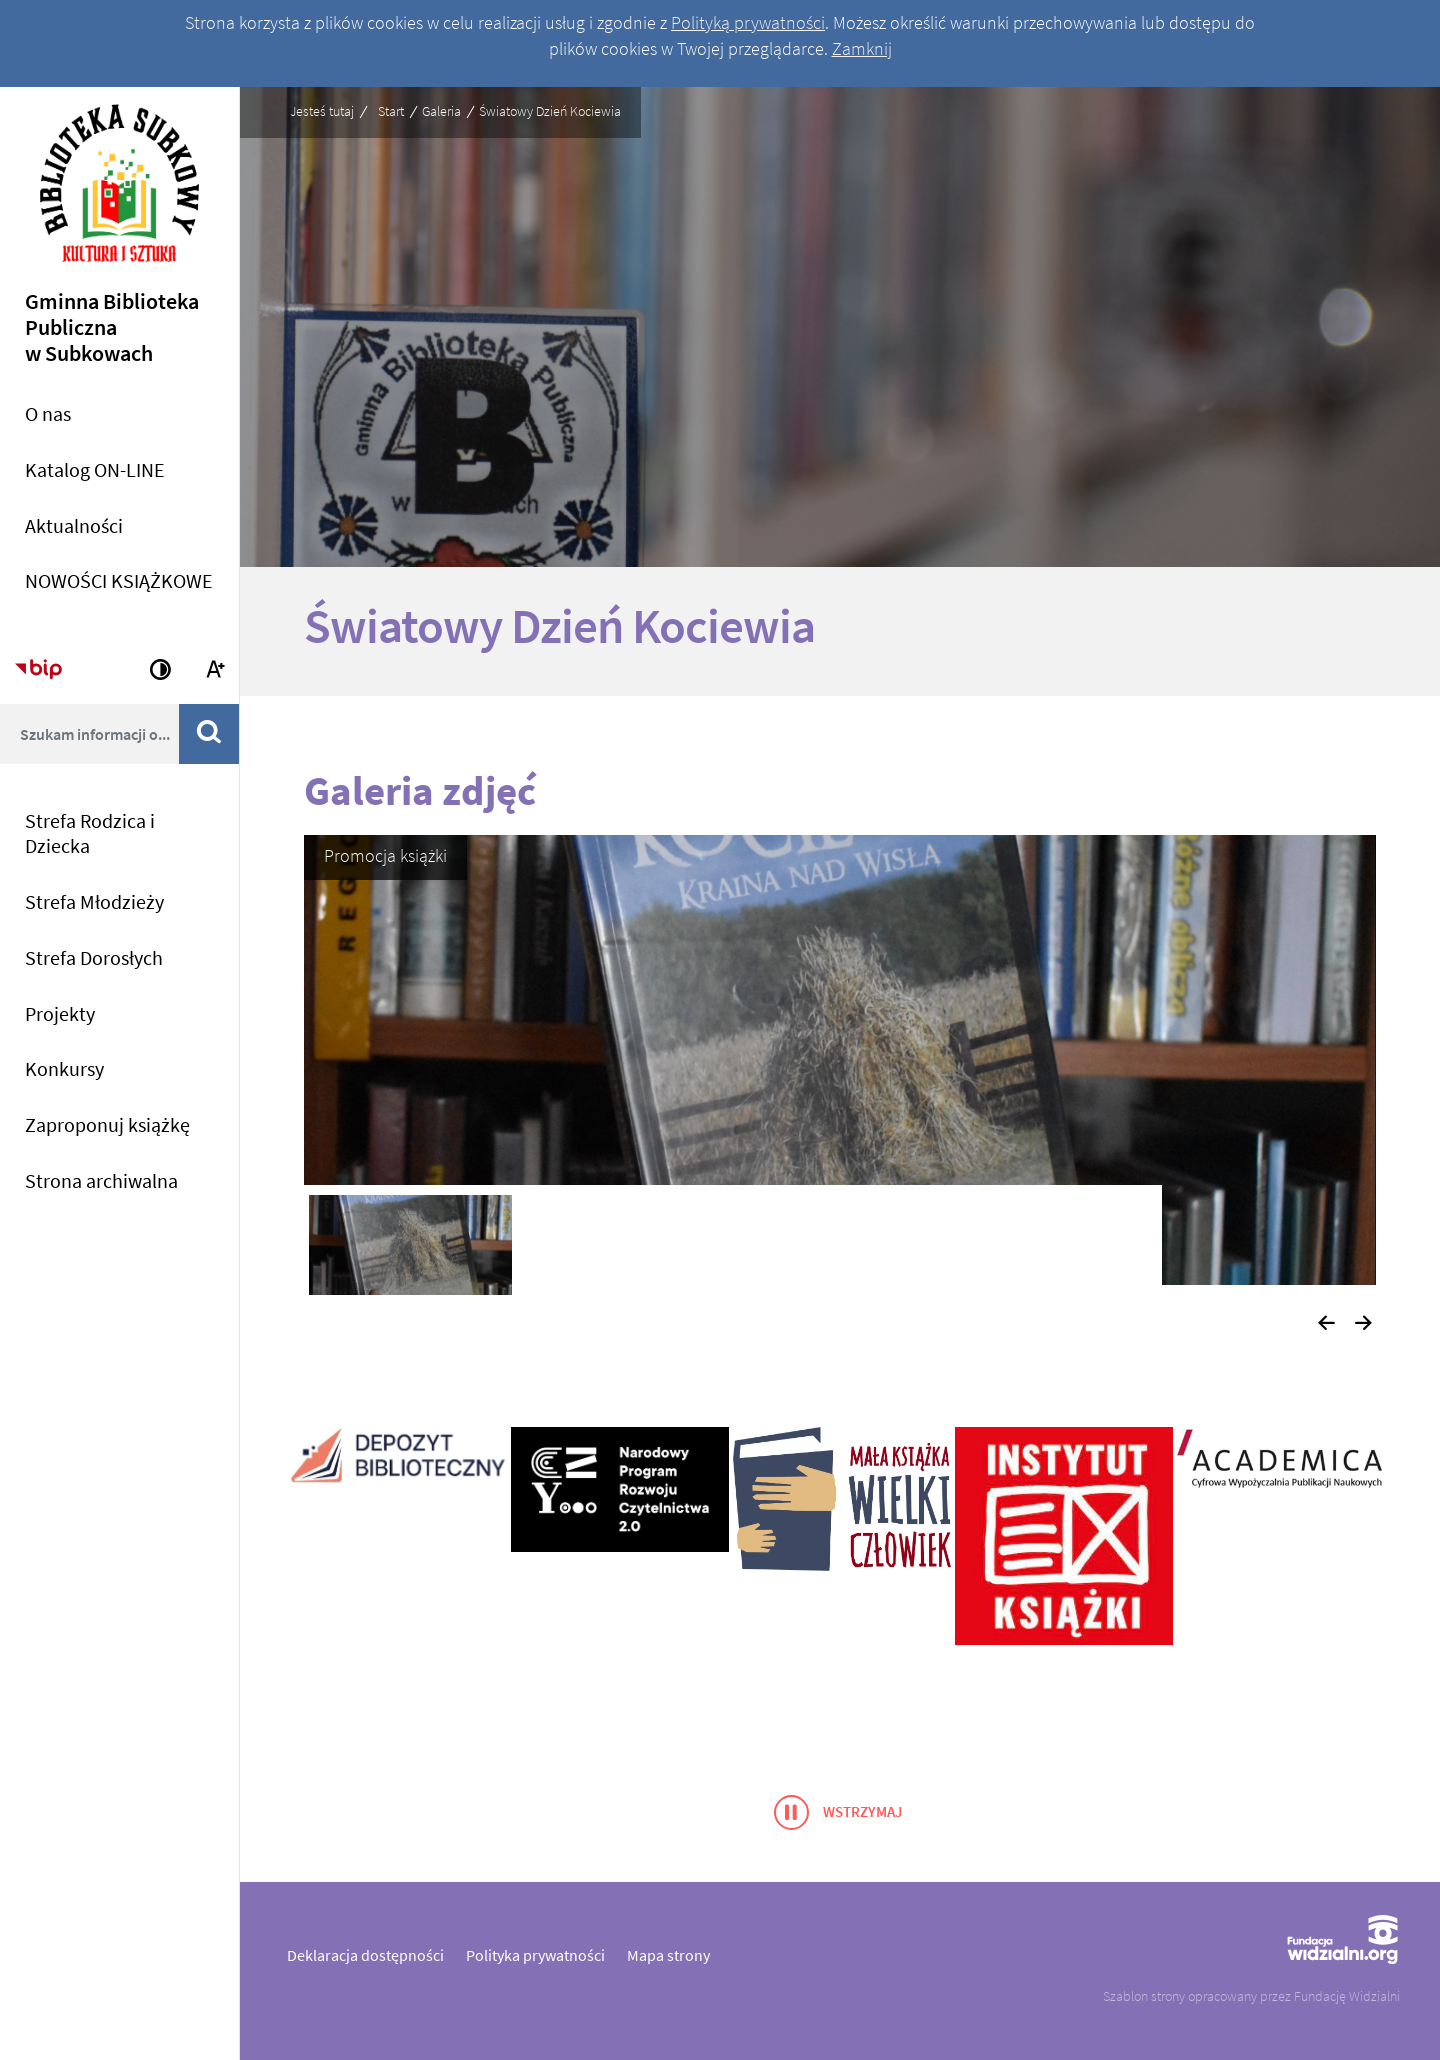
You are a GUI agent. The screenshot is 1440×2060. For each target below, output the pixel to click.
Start (391, 111)
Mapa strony (668, 1955)
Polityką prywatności (748, 22)
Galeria (441, 111)
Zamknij (862, 48)
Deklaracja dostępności (365, 1955)
